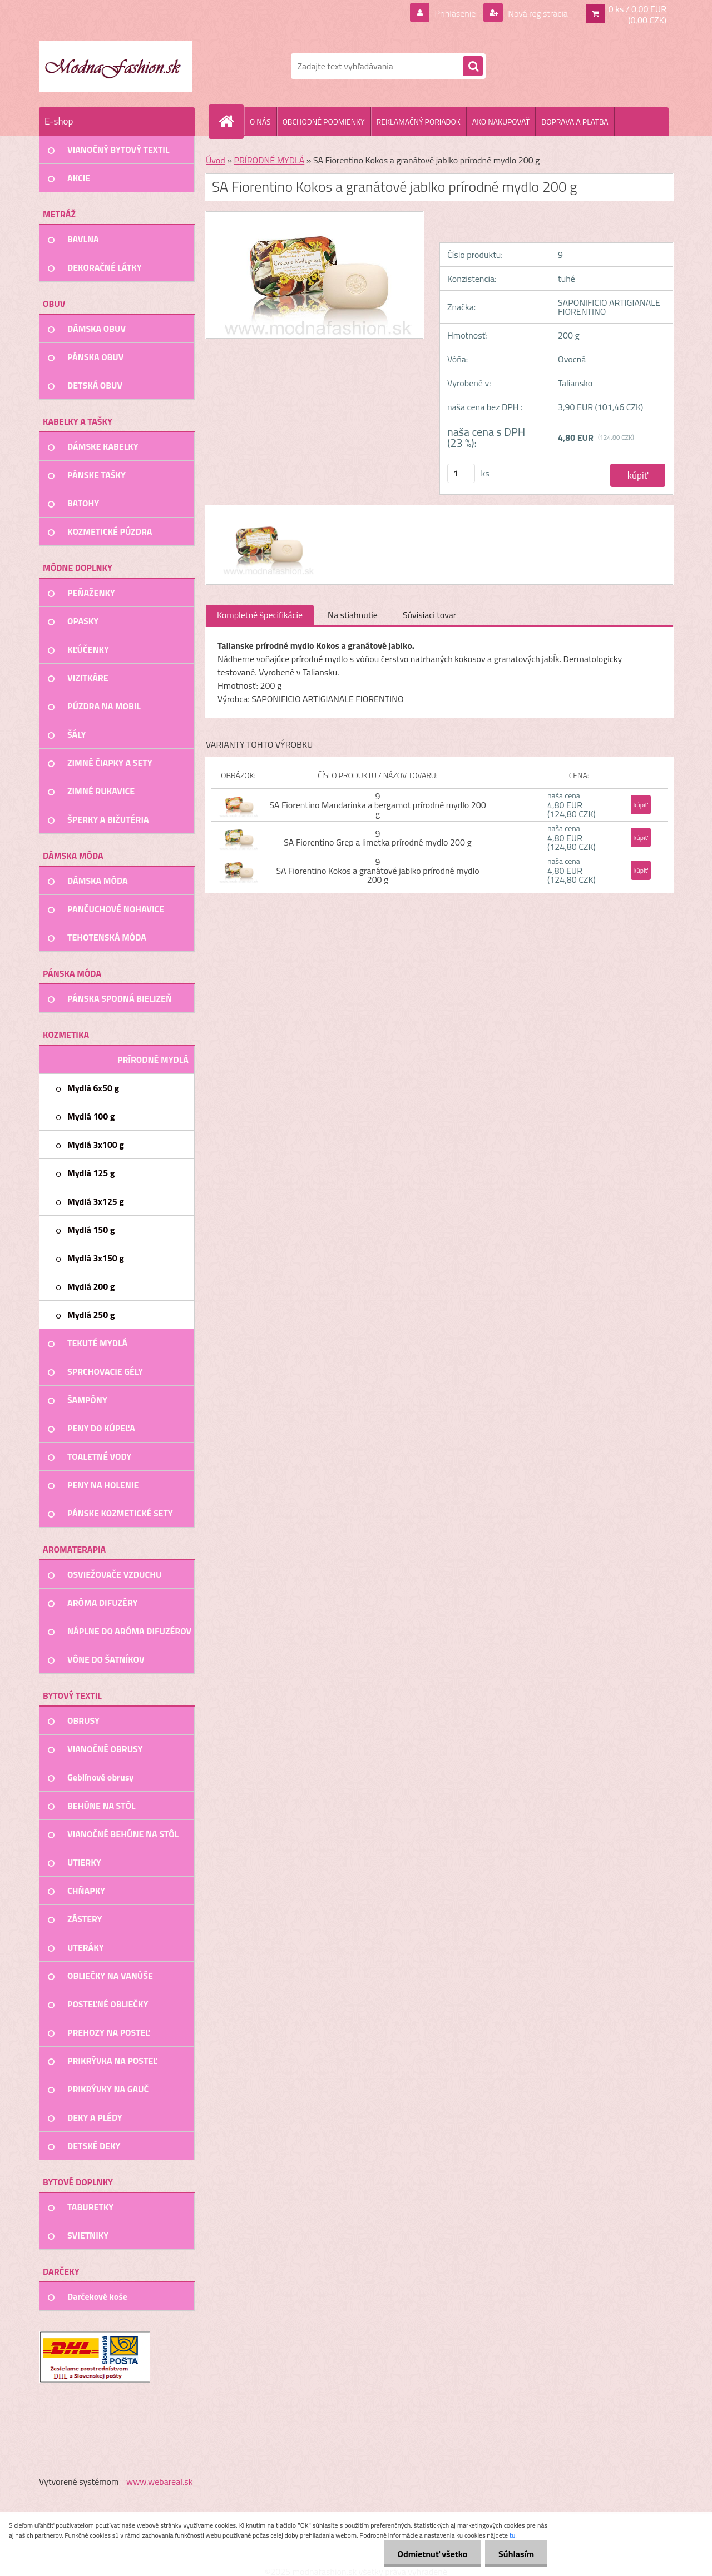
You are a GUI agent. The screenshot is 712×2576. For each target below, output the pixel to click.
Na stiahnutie (353, 614)
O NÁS (260, 121)
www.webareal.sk (159, 2481)
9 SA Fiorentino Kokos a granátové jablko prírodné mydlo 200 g (377, 870)
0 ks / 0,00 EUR (637, 9)
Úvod (215, 160)
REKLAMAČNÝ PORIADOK (419, 121)
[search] (473, 66)
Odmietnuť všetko (430, 2553)
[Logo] (115, 66)
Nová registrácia (537, 13)
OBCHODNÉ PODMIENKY (324, 121)
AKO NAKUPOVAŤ (501, 121)
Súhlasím (515, 2553)
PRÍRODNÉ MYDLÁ (269, 160)
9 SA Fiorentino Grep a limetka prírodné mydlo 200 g (377, 838)
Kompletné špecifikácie (260, 614)
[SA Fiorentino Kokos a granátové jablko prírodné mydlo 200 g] (265, 516)
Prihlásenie (455, 13)
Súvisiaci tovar (429, 614)
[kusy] (461, 473)
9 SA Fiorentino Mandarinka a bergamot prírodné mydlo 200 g (377, 804)
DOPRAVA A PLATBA (575, 121)
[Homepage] (231, 121)
